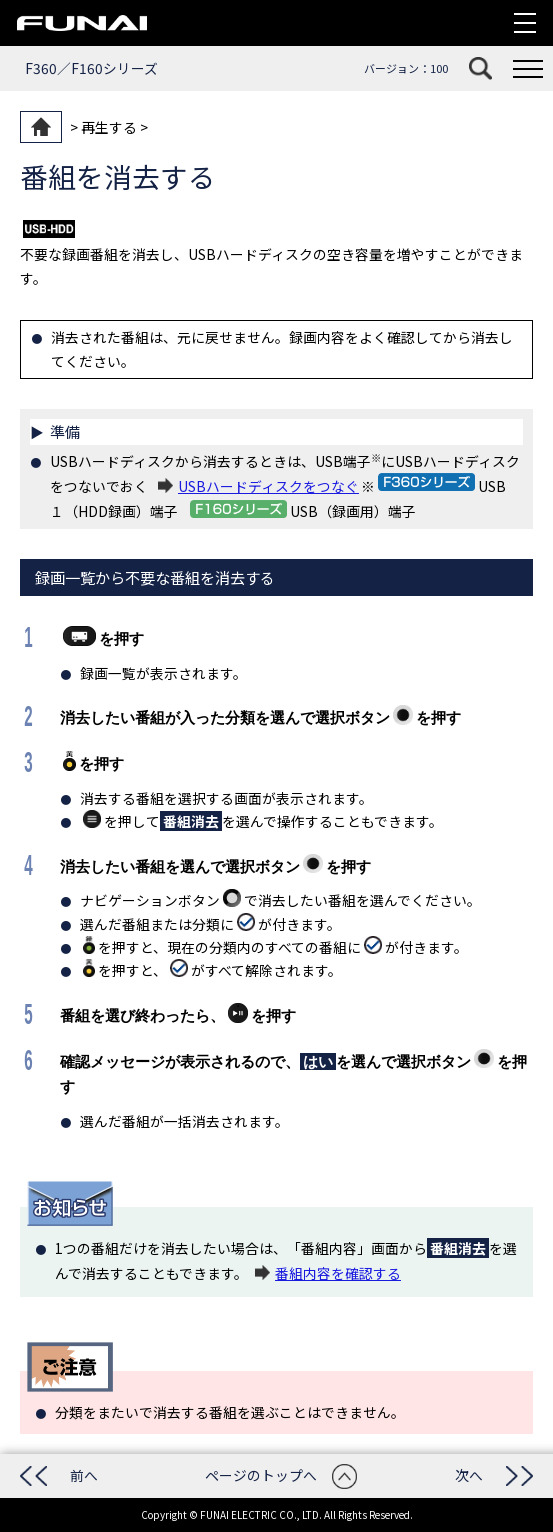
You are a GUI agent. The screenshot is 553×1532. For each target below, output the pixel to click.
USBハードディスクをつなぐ (268, 486)
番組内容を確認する (338, 1273)
